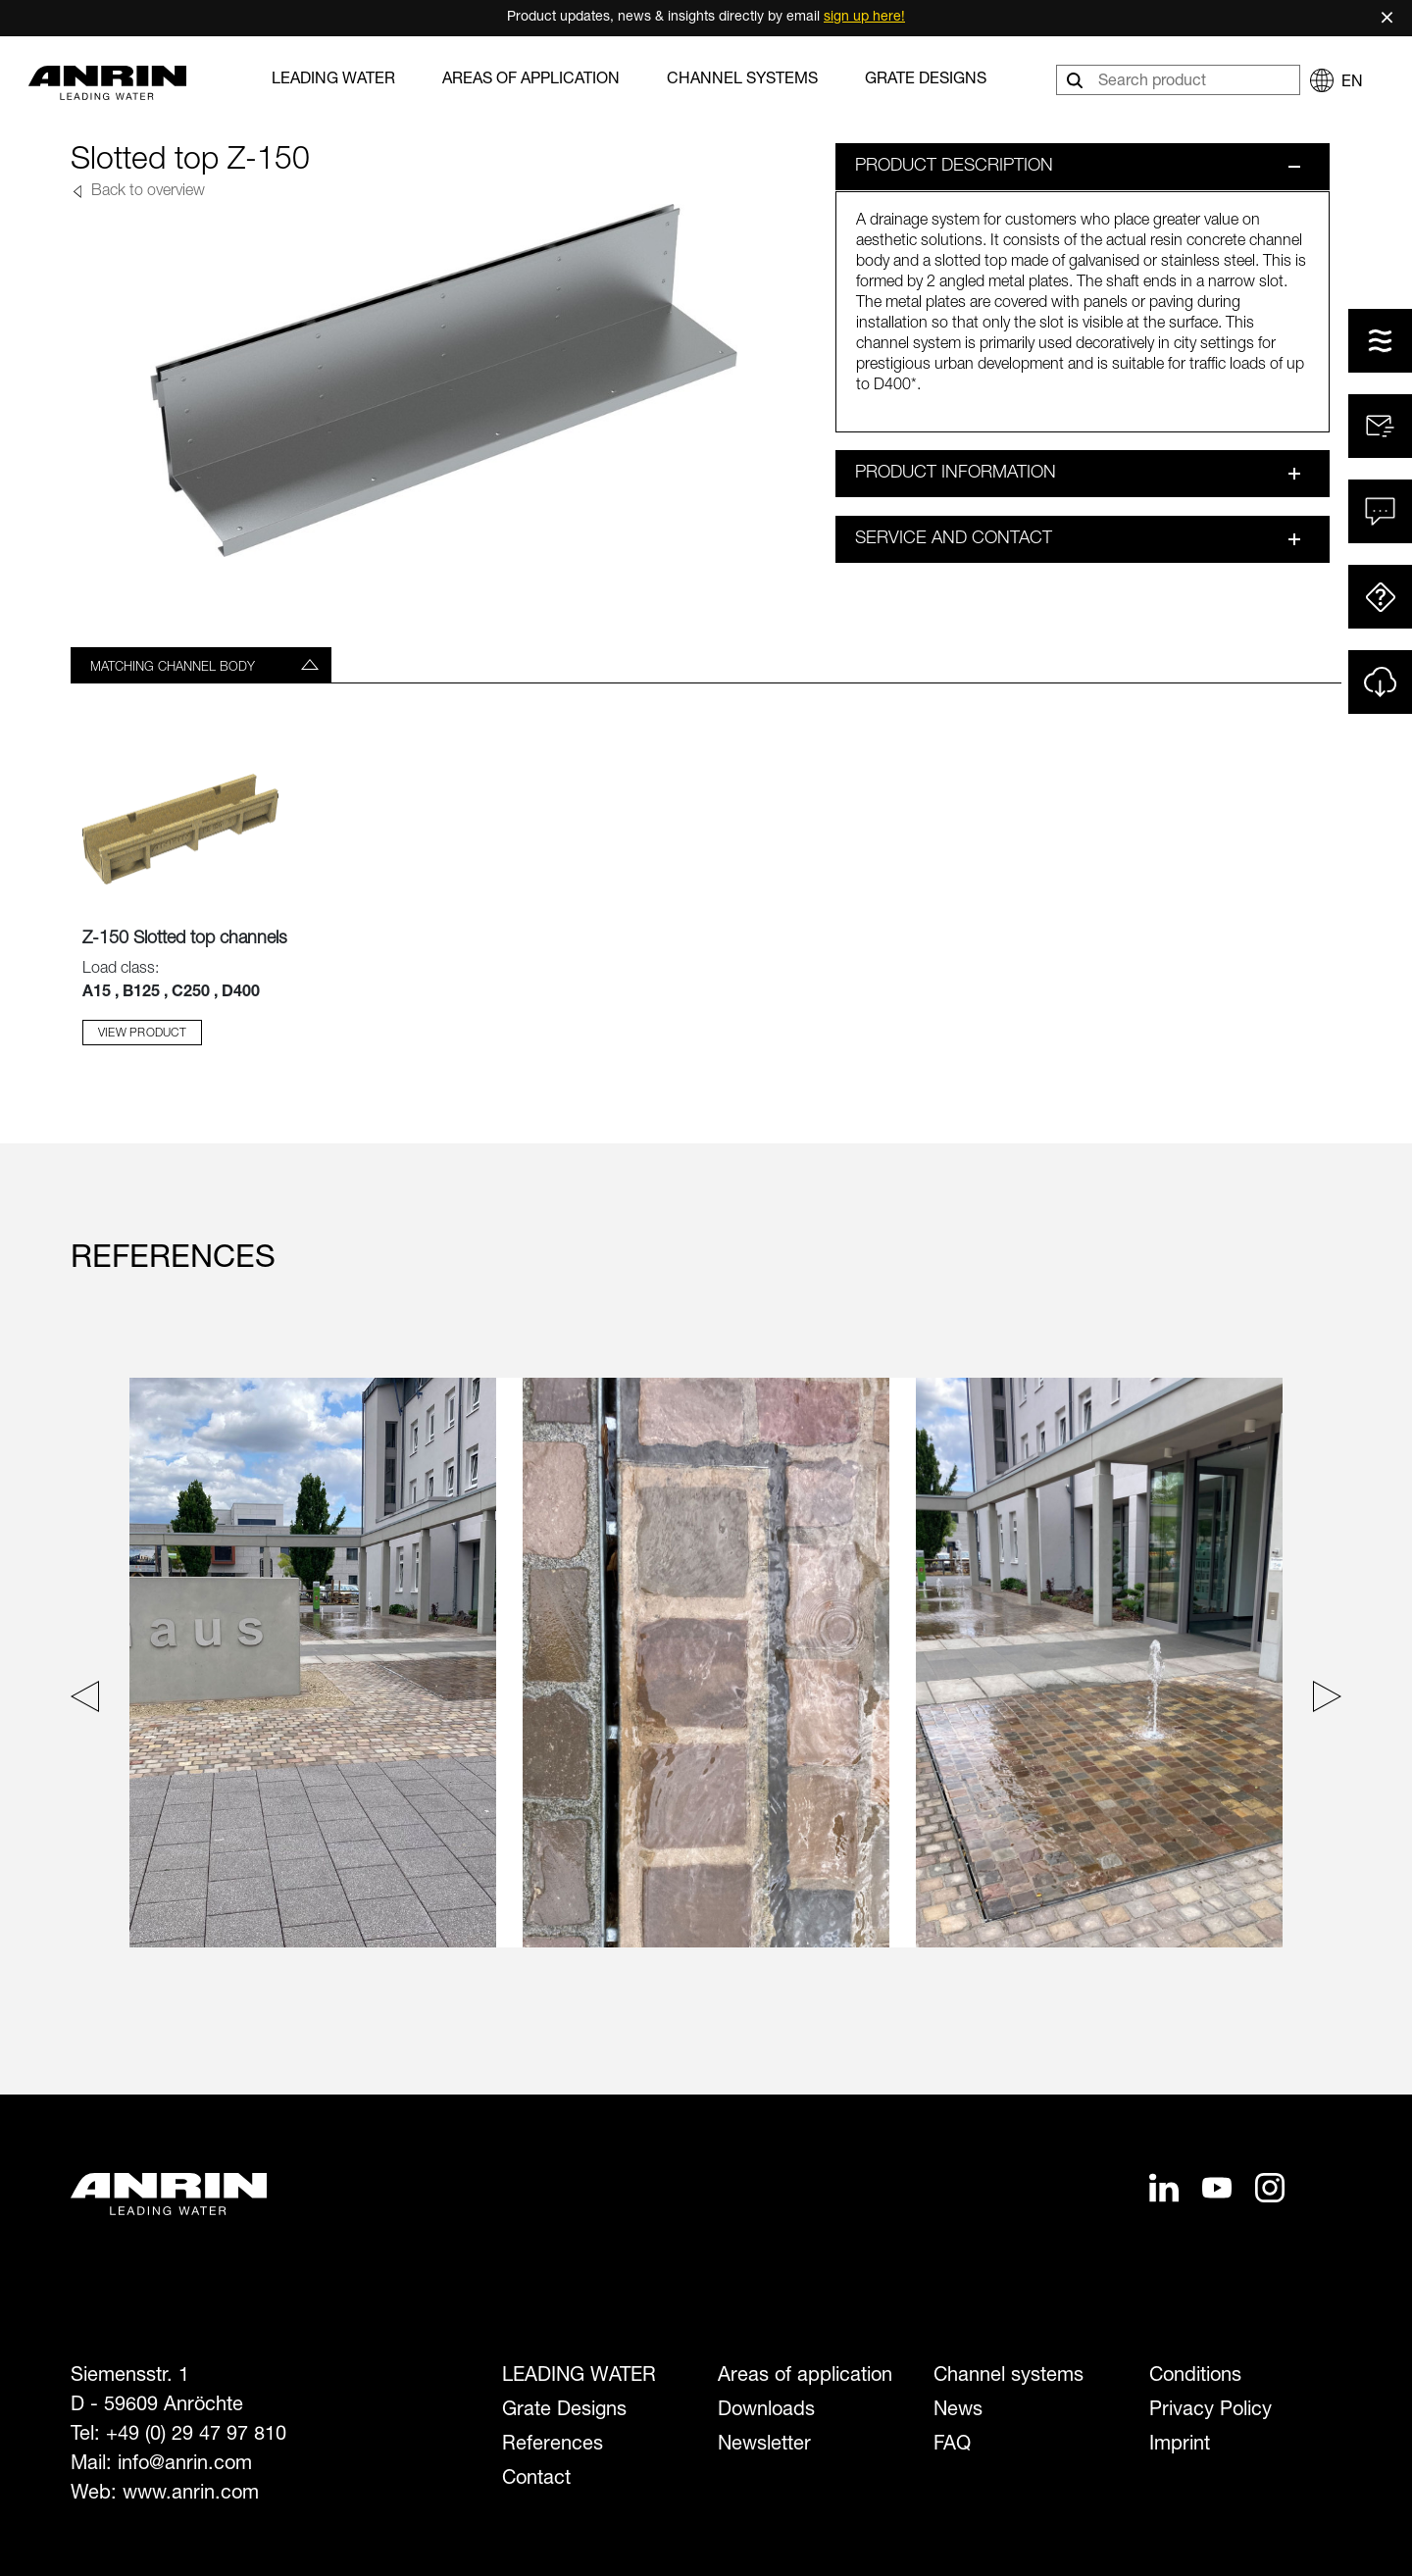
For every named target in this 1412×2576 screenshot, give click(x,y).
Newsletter (764, 2445)
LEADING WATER (333, 80)
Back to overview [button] (146, 192)
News (958, 2411)
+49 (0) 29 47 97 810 (196, 2436)
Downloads (766, 2411)
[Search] (1076, 80)
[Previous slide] (90, 1701)
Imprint (1179, 2445)
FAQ (952, 2445)
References (552, 2445)
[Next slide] (1322, 1701)
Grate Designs (925, 80)
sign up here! (864, 18)
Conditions (1195, 2377)
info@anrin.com (185, 2465)
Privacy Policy (1210, 2411)
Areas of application (531, 80)
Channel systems (742, 80)
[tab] (201, 664)
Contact (536, 2480)
